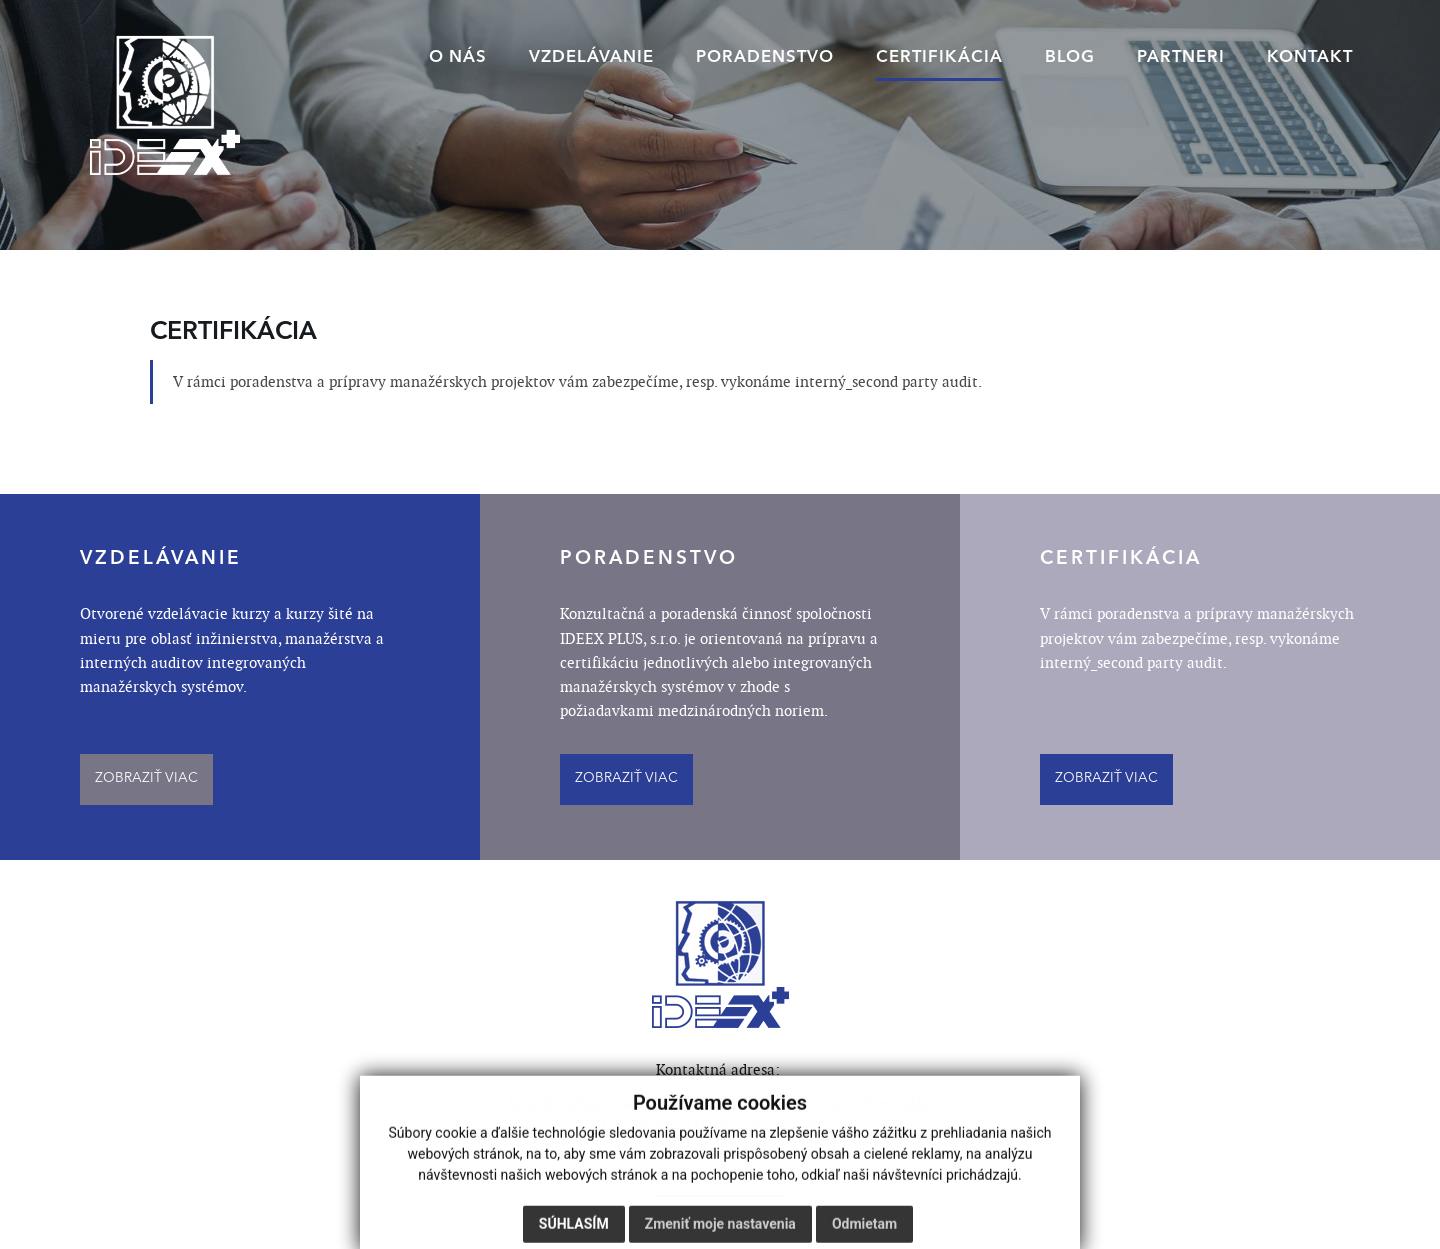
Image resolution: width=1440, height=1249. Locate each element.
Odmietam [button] (864, 1229)
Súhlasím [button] (574, 1229)
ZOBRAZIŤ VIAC (146, 778)
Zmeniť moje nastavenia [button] (720, 1229)
